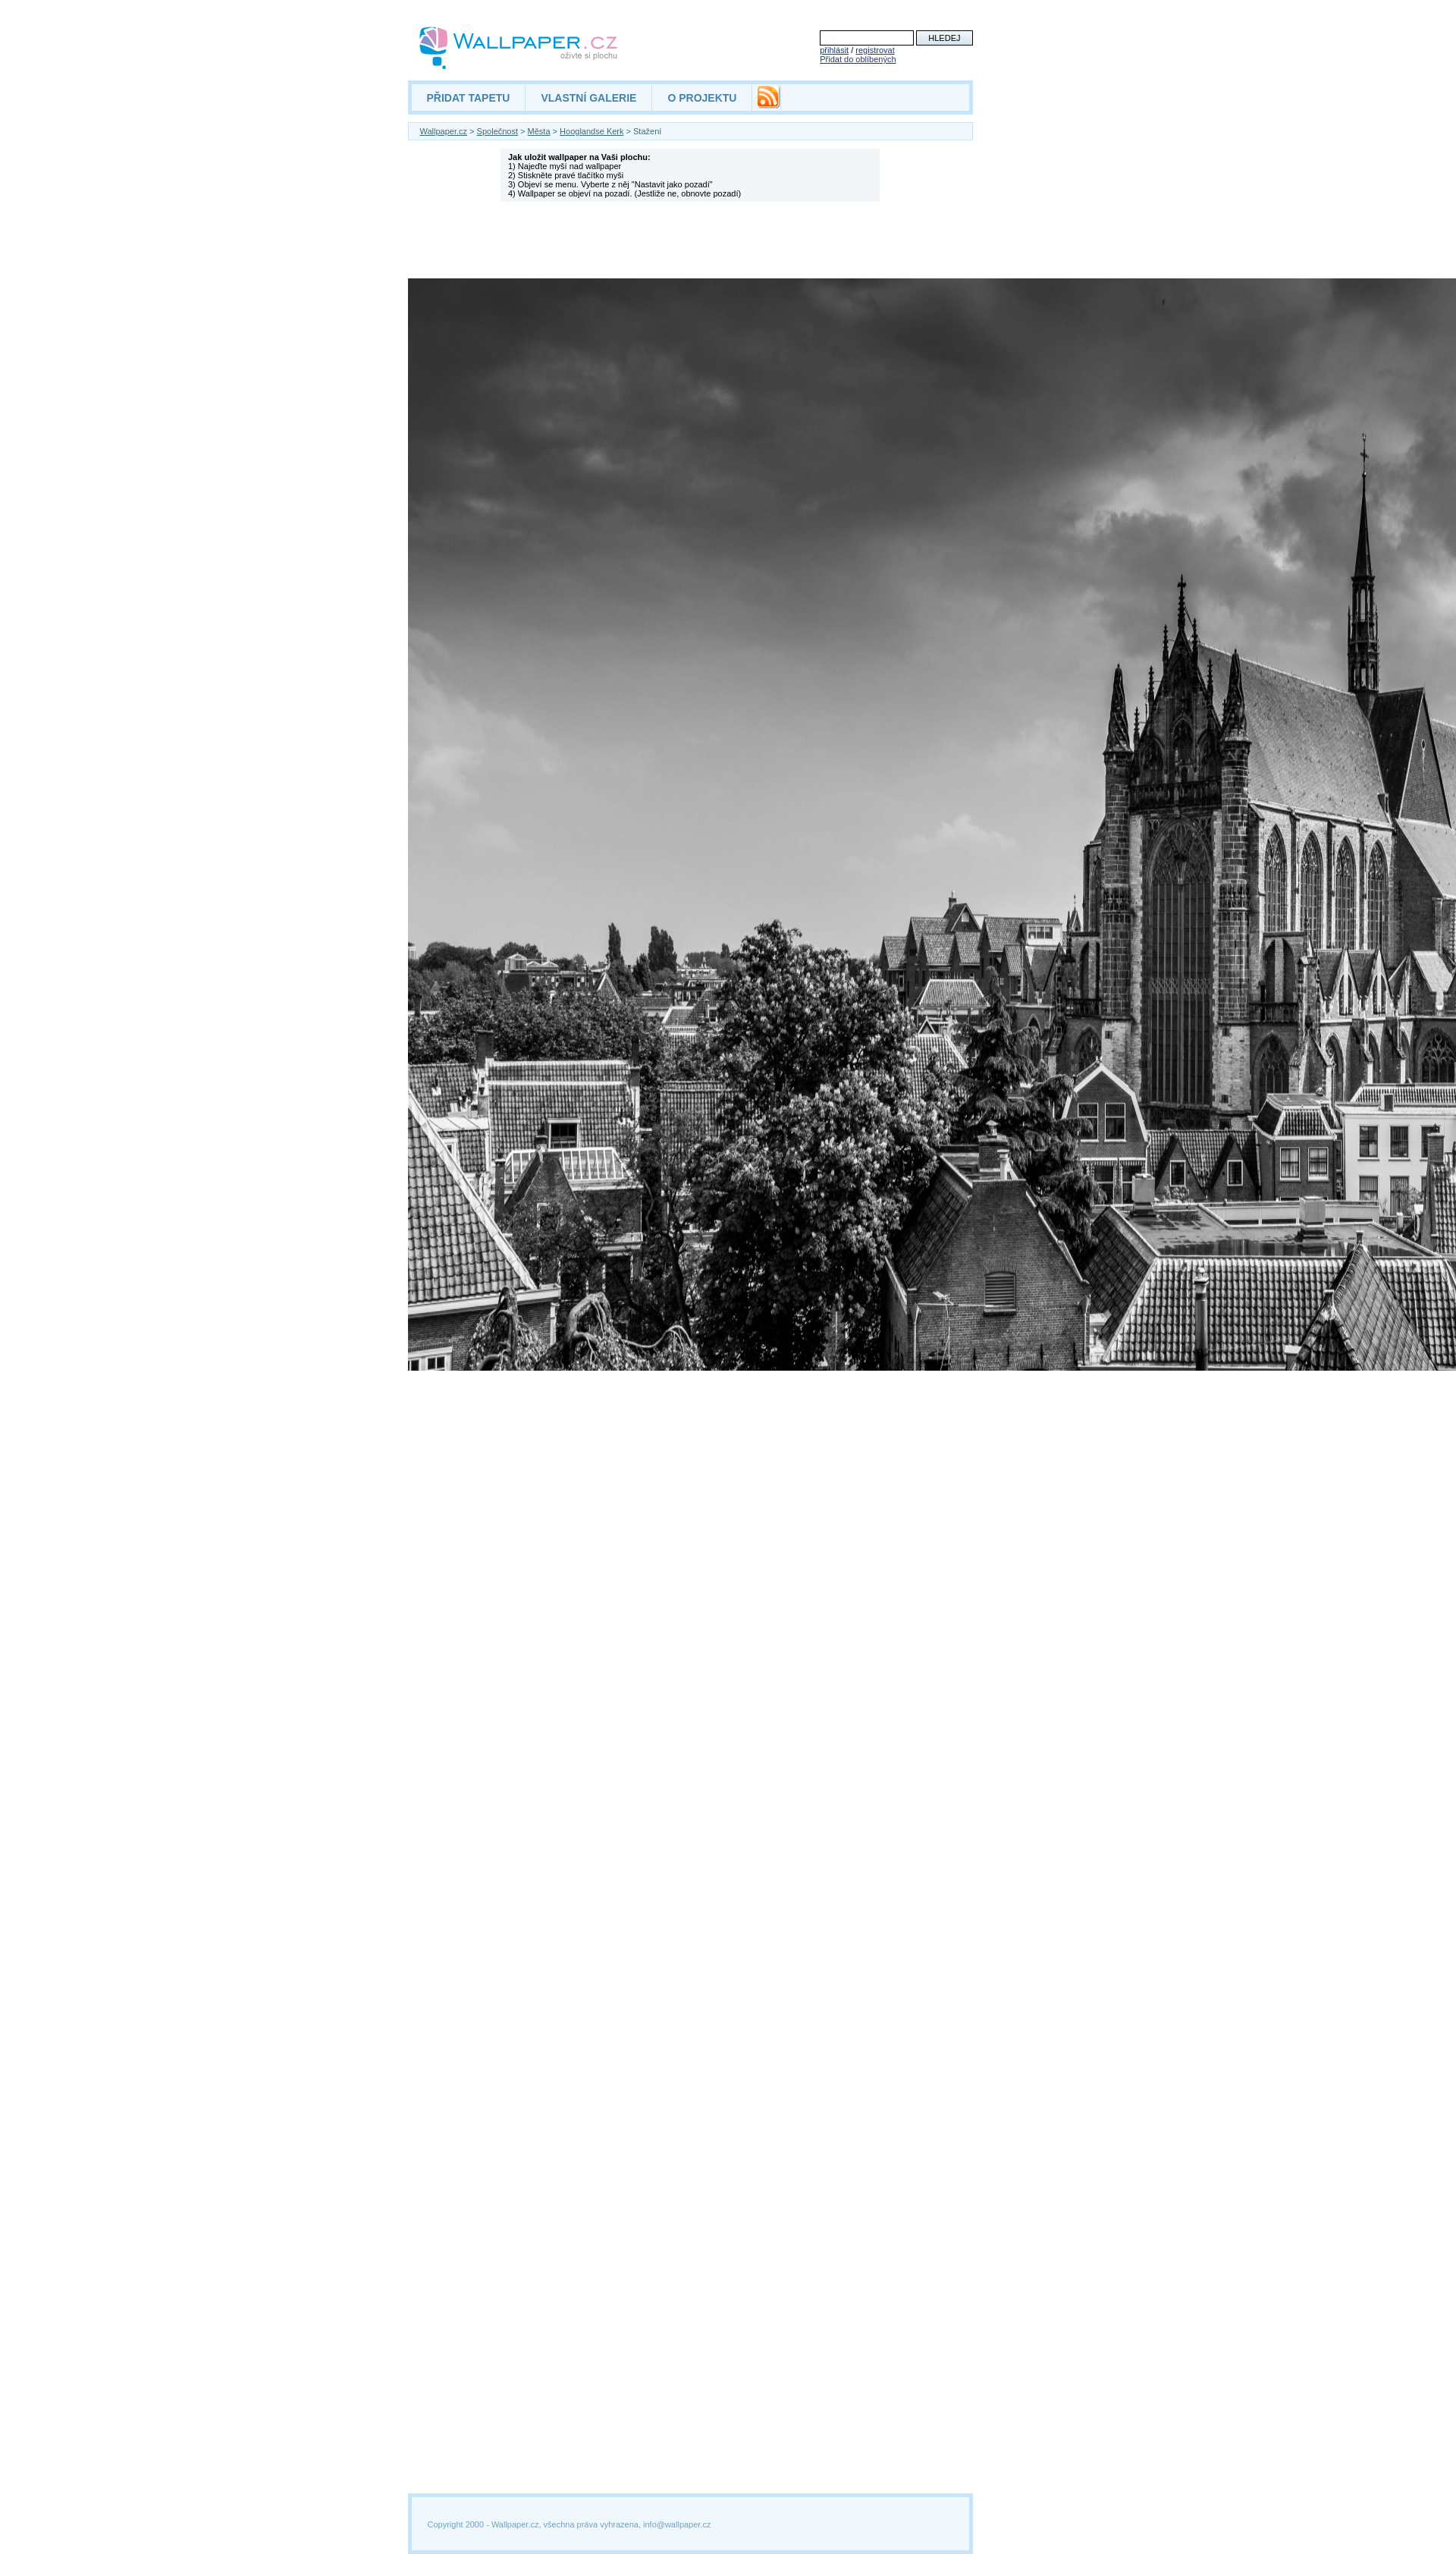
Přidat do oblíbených (858, 59)
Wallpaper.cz (444, 131)
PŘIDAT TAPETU (468, 98)
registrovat (874, 50)
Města (539, 131)
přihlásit (834, 50)
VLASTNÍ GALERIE (588, 98)
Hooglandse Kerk (591, 131)
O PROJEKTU (701, 98)
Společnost (497, 131)
